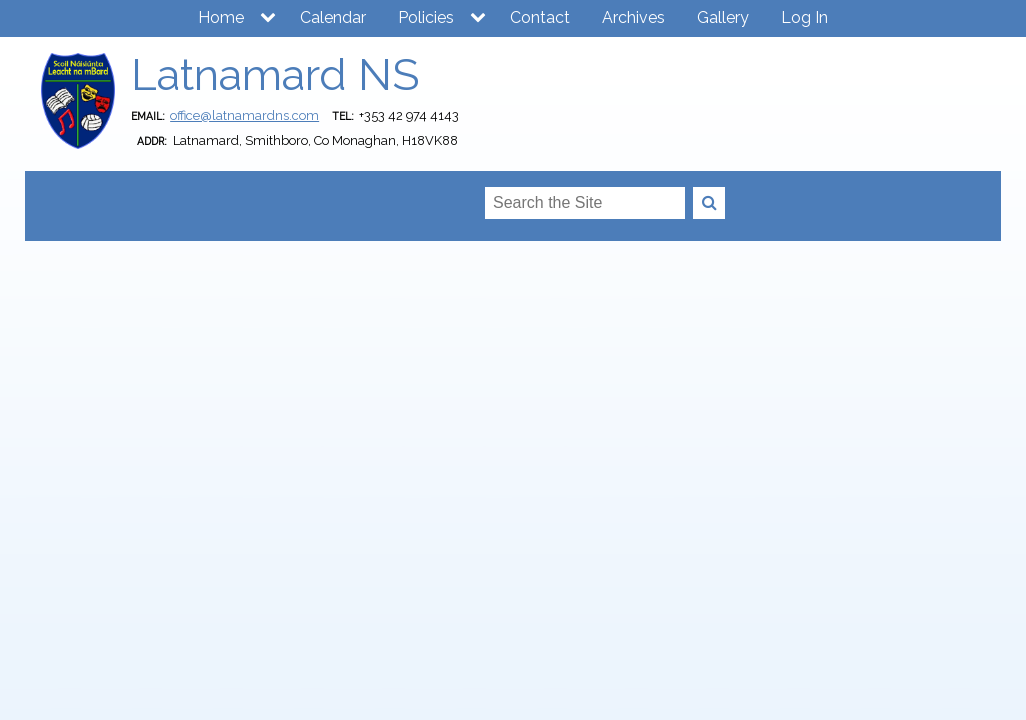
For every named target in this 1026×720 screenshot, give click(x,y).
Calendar (333, 17)
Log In (804, 17)
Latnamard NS (275, 74)
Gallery (723, 17)
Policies (426, 17)
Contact (540, 17)
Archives (633, 17)
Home (221, 17)
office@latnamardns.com (244, 115)
